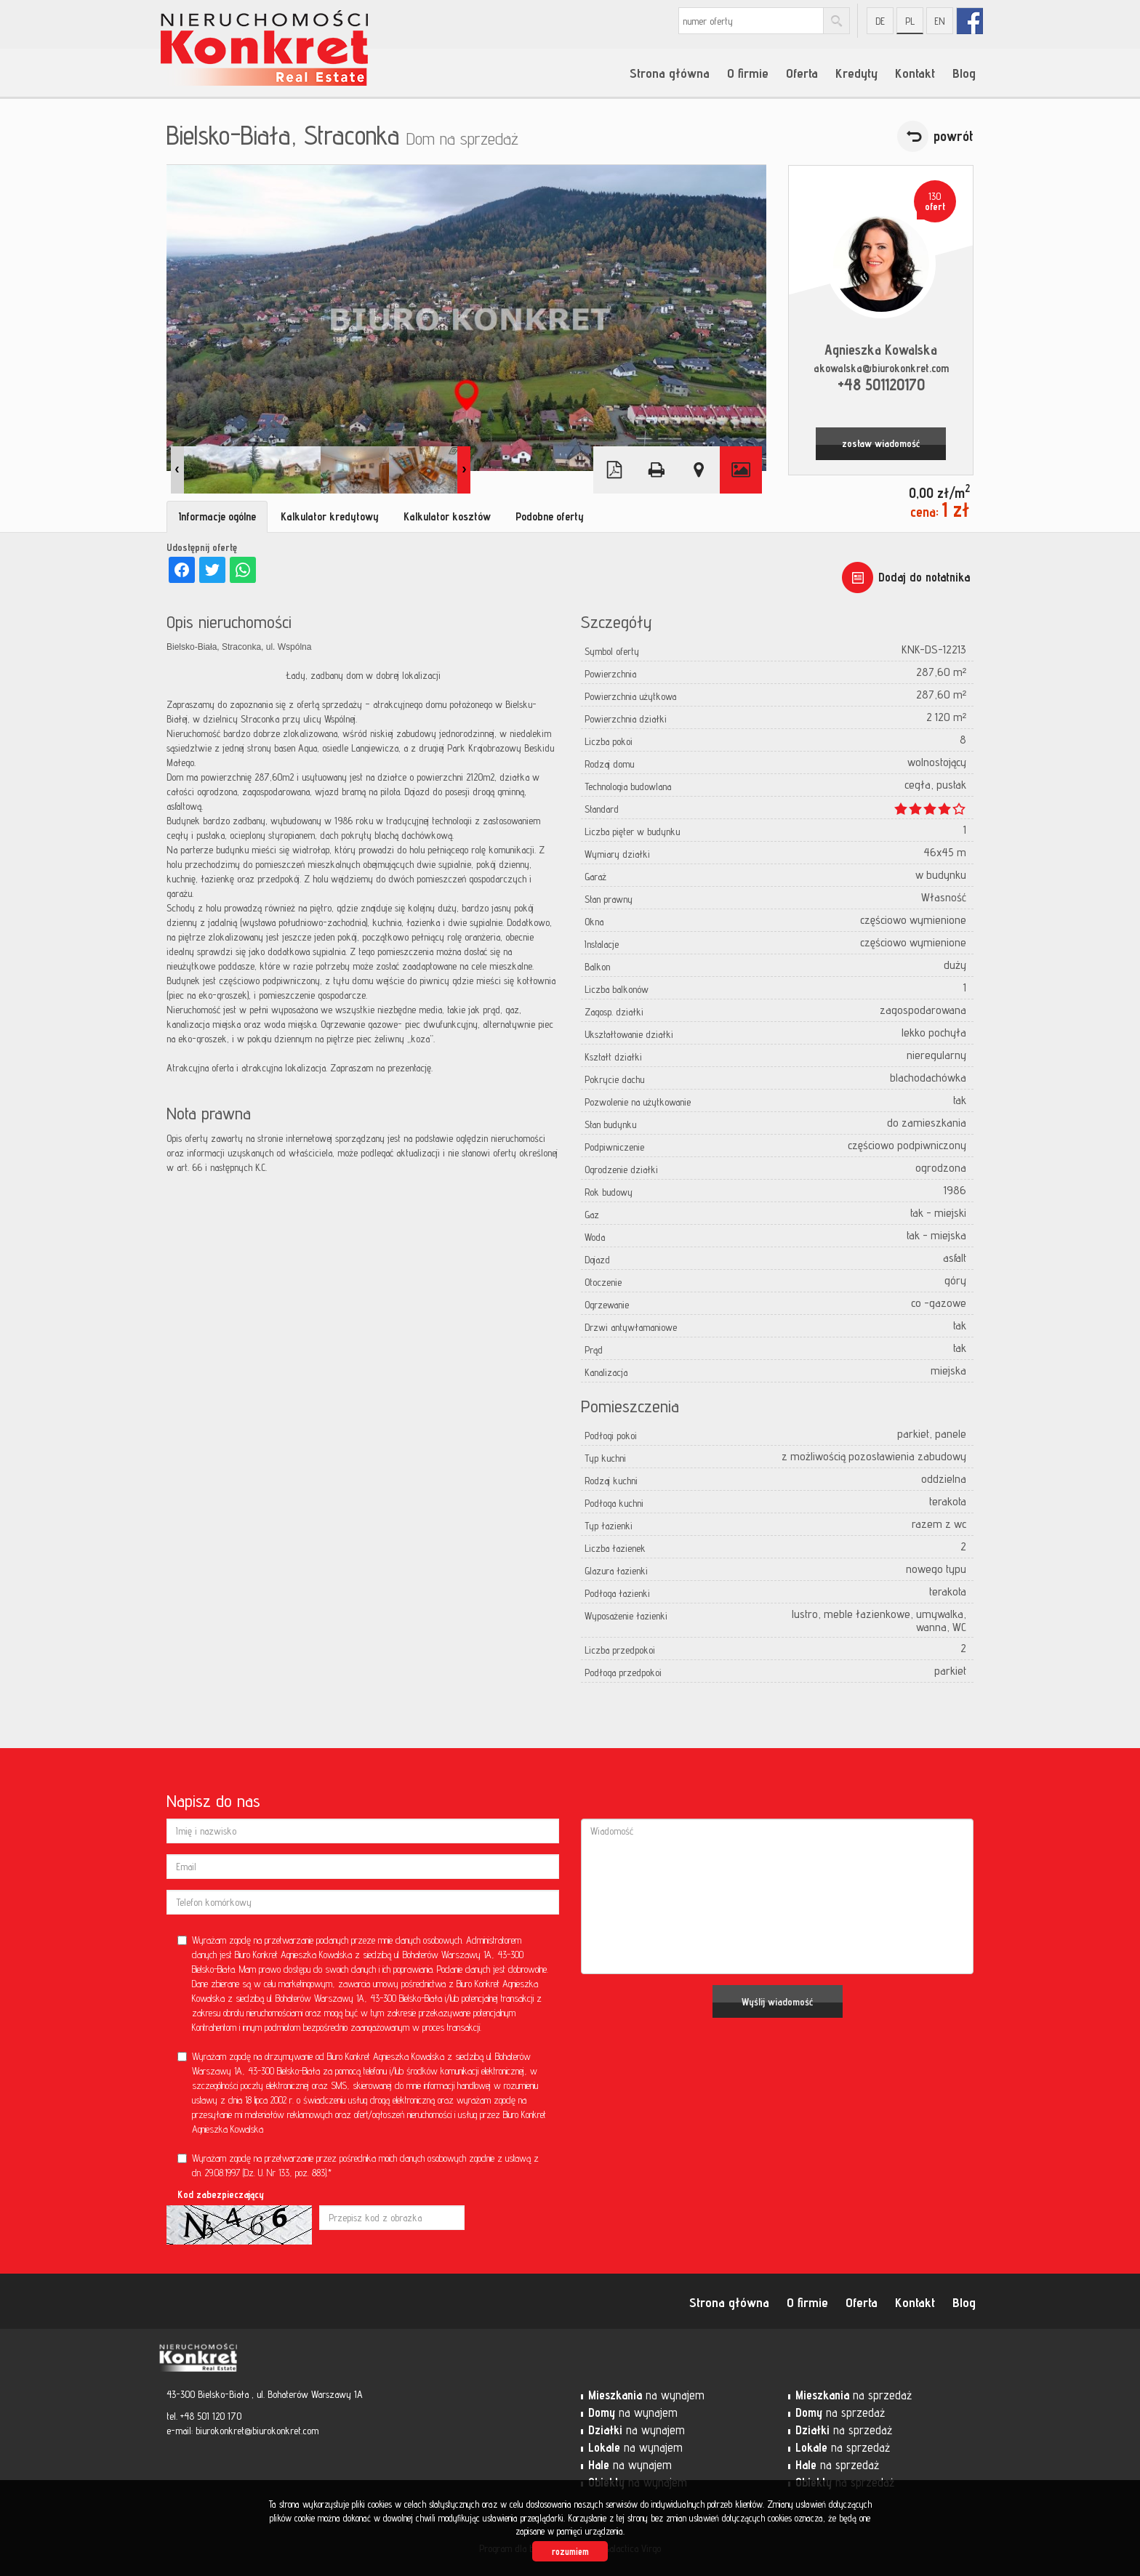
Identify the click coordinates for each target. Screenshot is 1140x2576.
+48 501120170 (881, 384)
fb (969, 20)
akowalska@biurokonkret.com (881, 368)
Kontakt (915, 73)
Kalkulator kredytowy (330, 516)
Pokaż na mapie (699, 470)
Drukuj (656, 470)
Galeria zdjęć (741, 470)
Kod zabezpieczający (220, 2194)
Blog (964, 73)
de (880, 21)
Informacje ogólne (217, 516)
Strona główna (670, 73)
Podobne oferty (549, 516)
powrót (954, 136)
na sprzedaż (853, 2395)
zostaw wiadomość (881, 443)
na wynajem (646, 2395)
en (939, 21)
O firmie (747, 73)
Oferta (802, 73)
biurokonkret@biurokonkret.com (257, 2430)
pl (910, 21)
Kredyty (856, 73)
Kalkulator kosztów (447, 516)
